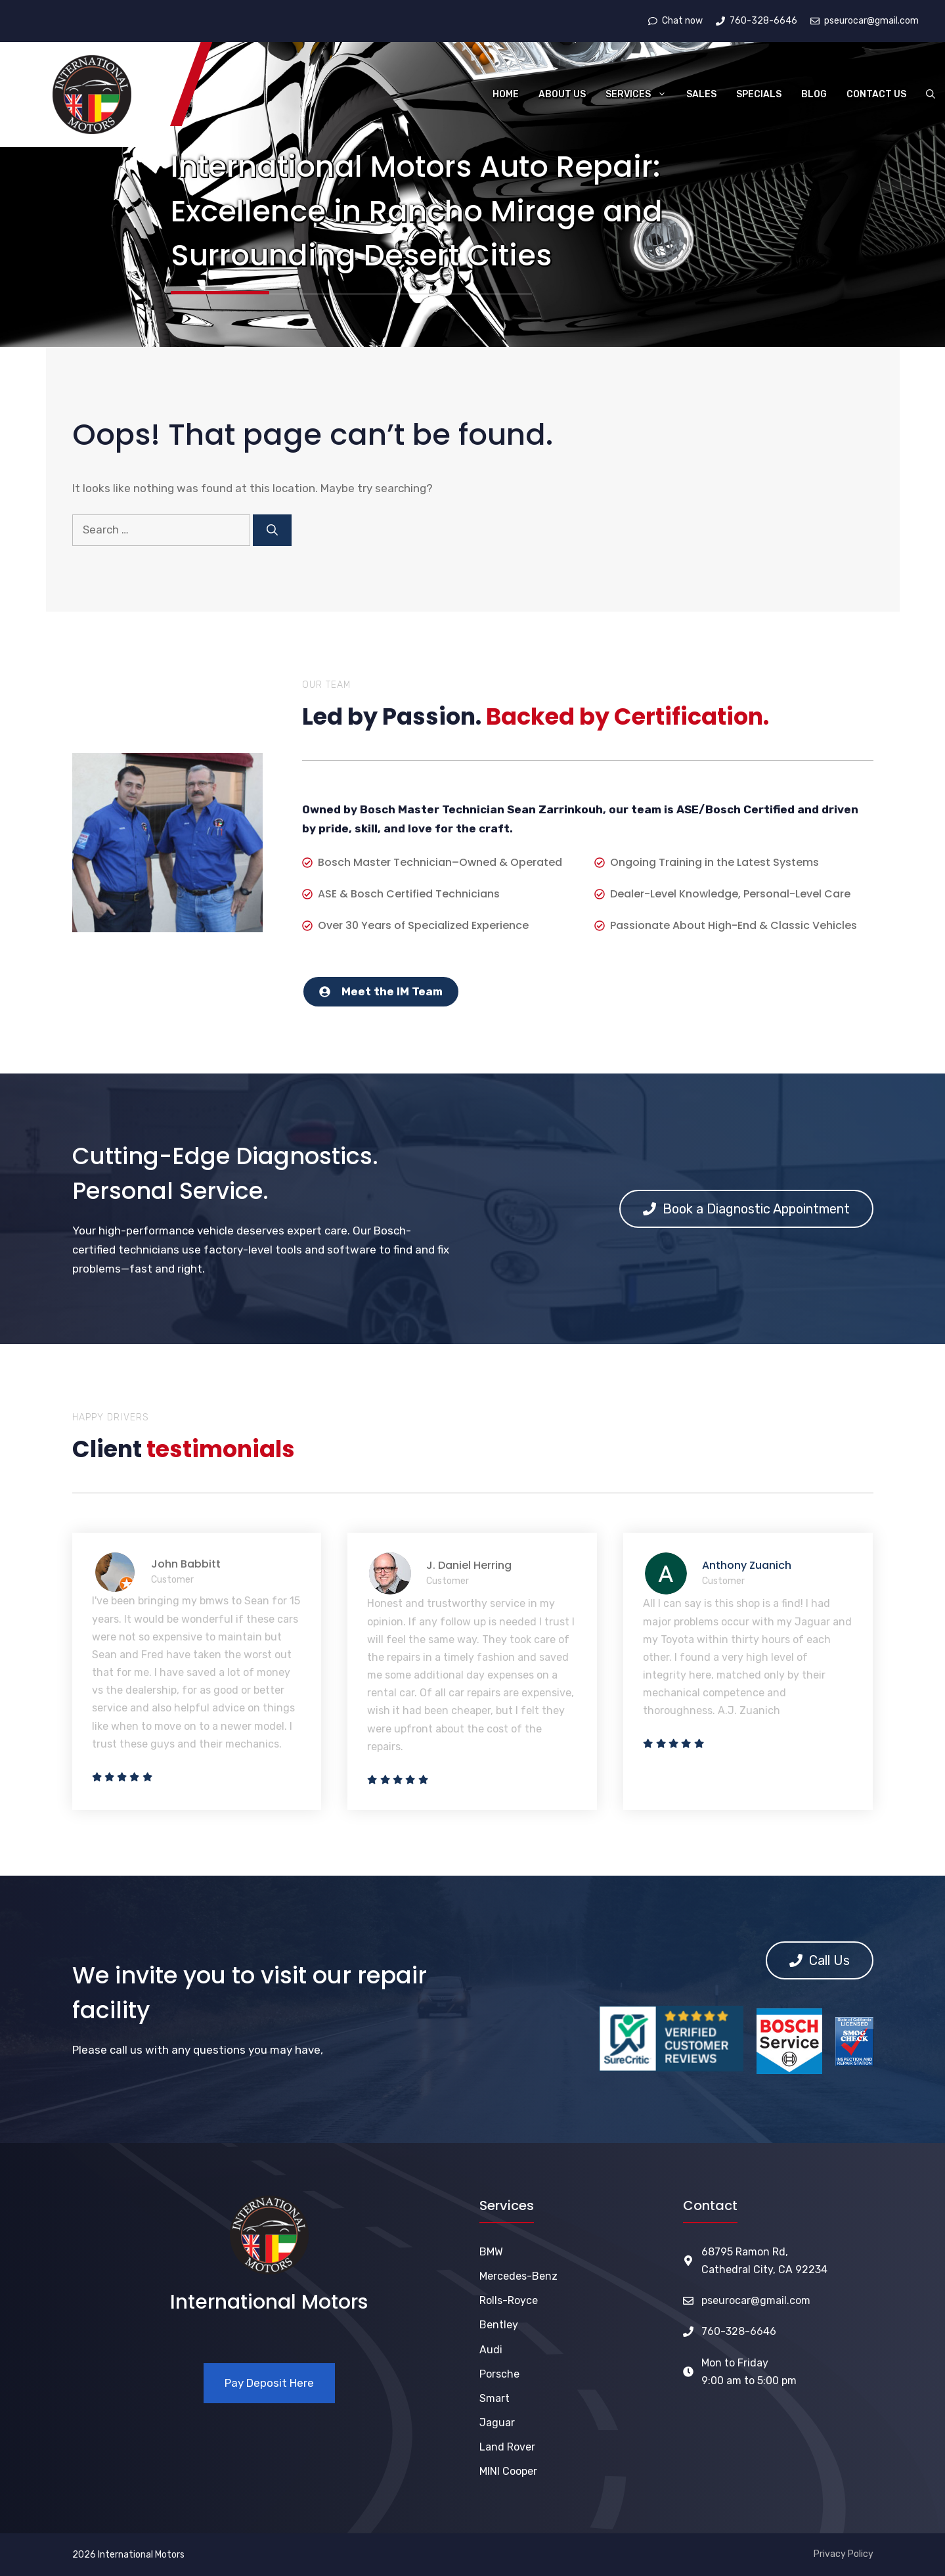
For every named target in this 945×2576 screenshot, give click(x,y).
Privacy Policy (843, 2554)
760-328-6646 (738, 2331)
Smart (494, 2398)
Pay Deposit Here (269, 2382)
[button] (930, 94)
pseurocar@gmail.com (755, 2300)
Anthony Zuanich (746, 1565)
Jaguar (497, 2422)
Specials (758, 94)
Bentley (498, 2324)
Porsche (499, 2374)
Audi (490, 2349)
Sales (701, 94)
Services (640, 94)
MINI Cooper (508, 2471)
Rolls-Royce (508, 2300)
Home (506, 94)
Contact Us (876, 94)
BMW (491, 2252)
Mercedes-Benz (518, 2276)
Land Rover (507, 2447)
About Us (562, 94)
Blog (814, 94)
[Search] (272, 530)
